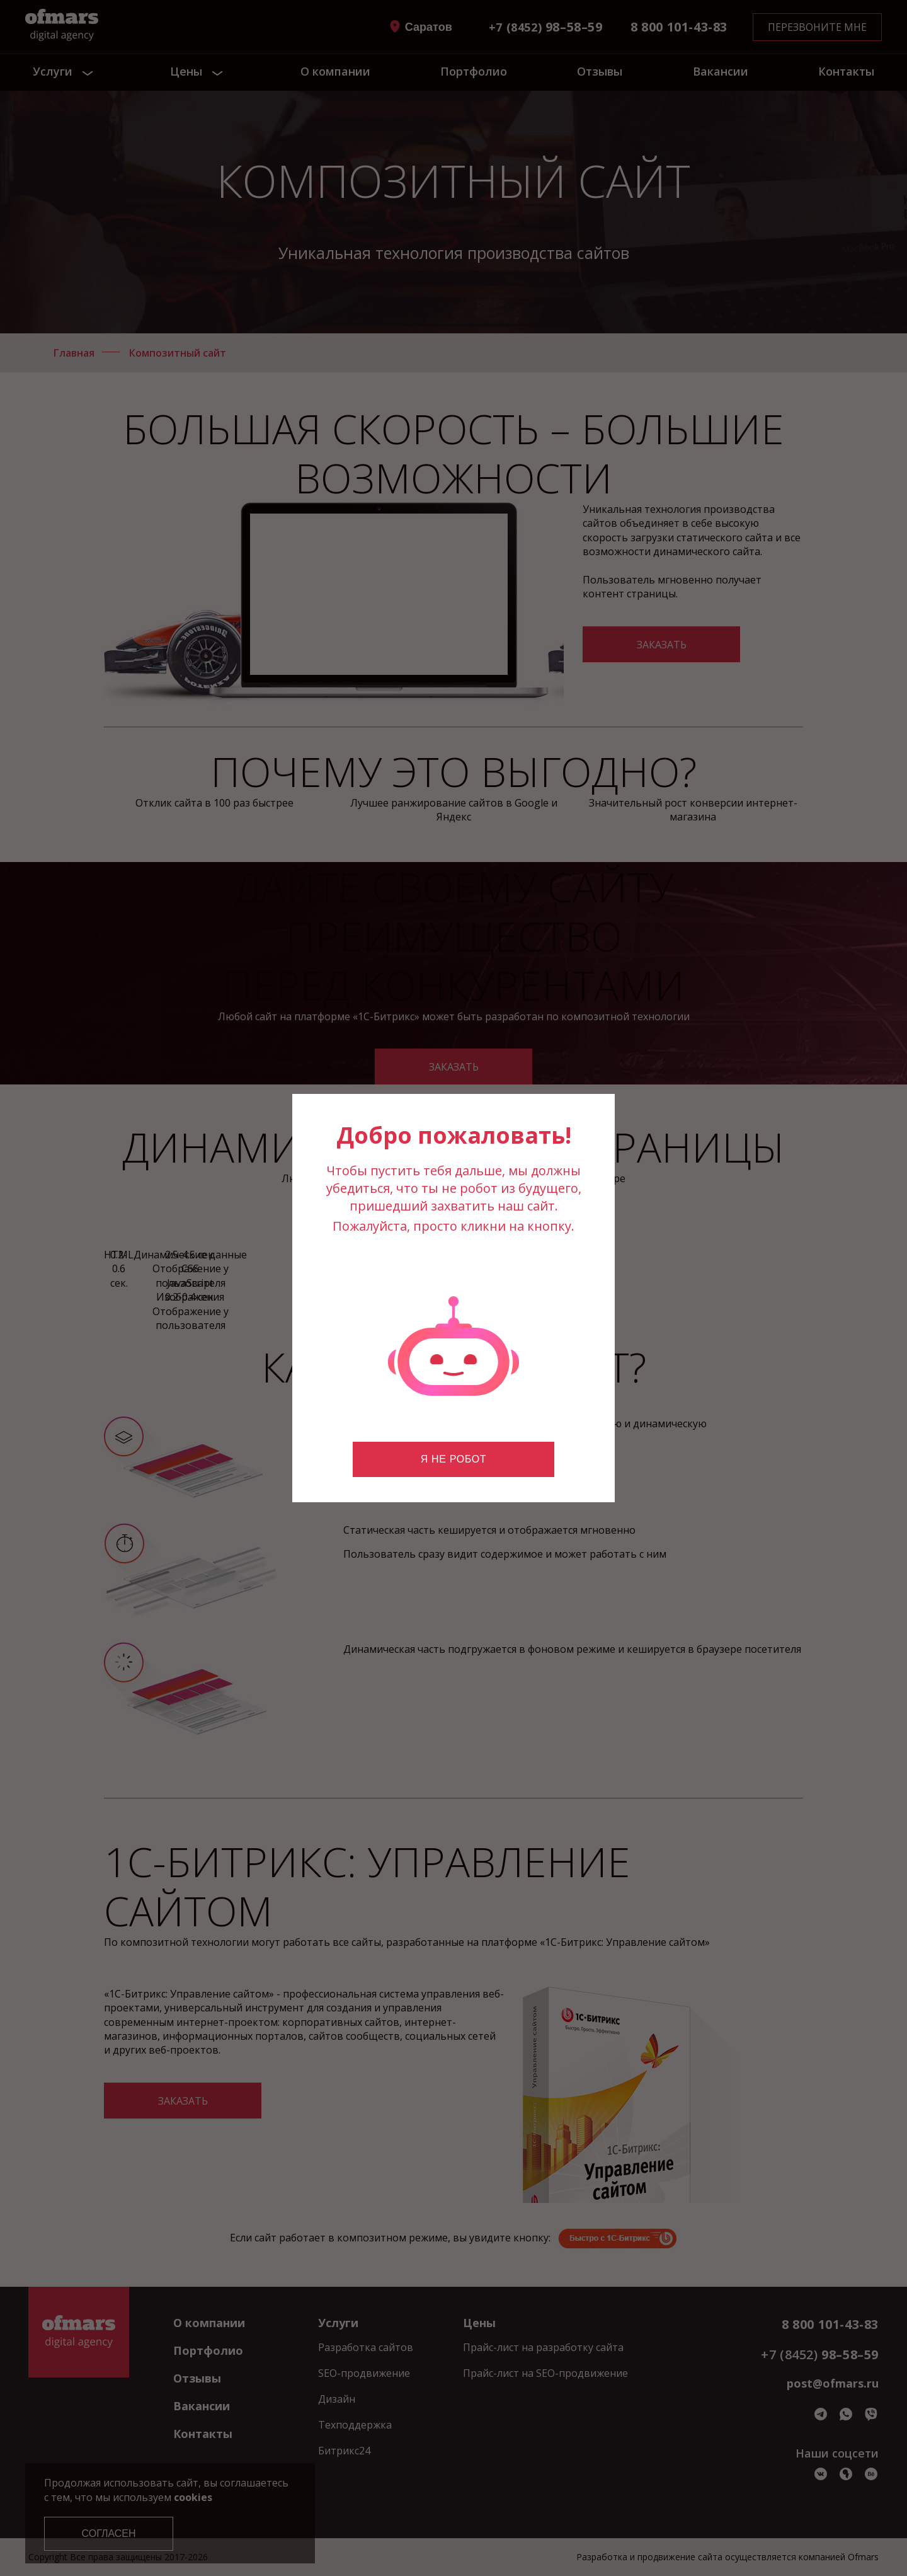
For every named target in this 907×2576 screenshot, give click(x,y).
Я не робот (453, 1459)
